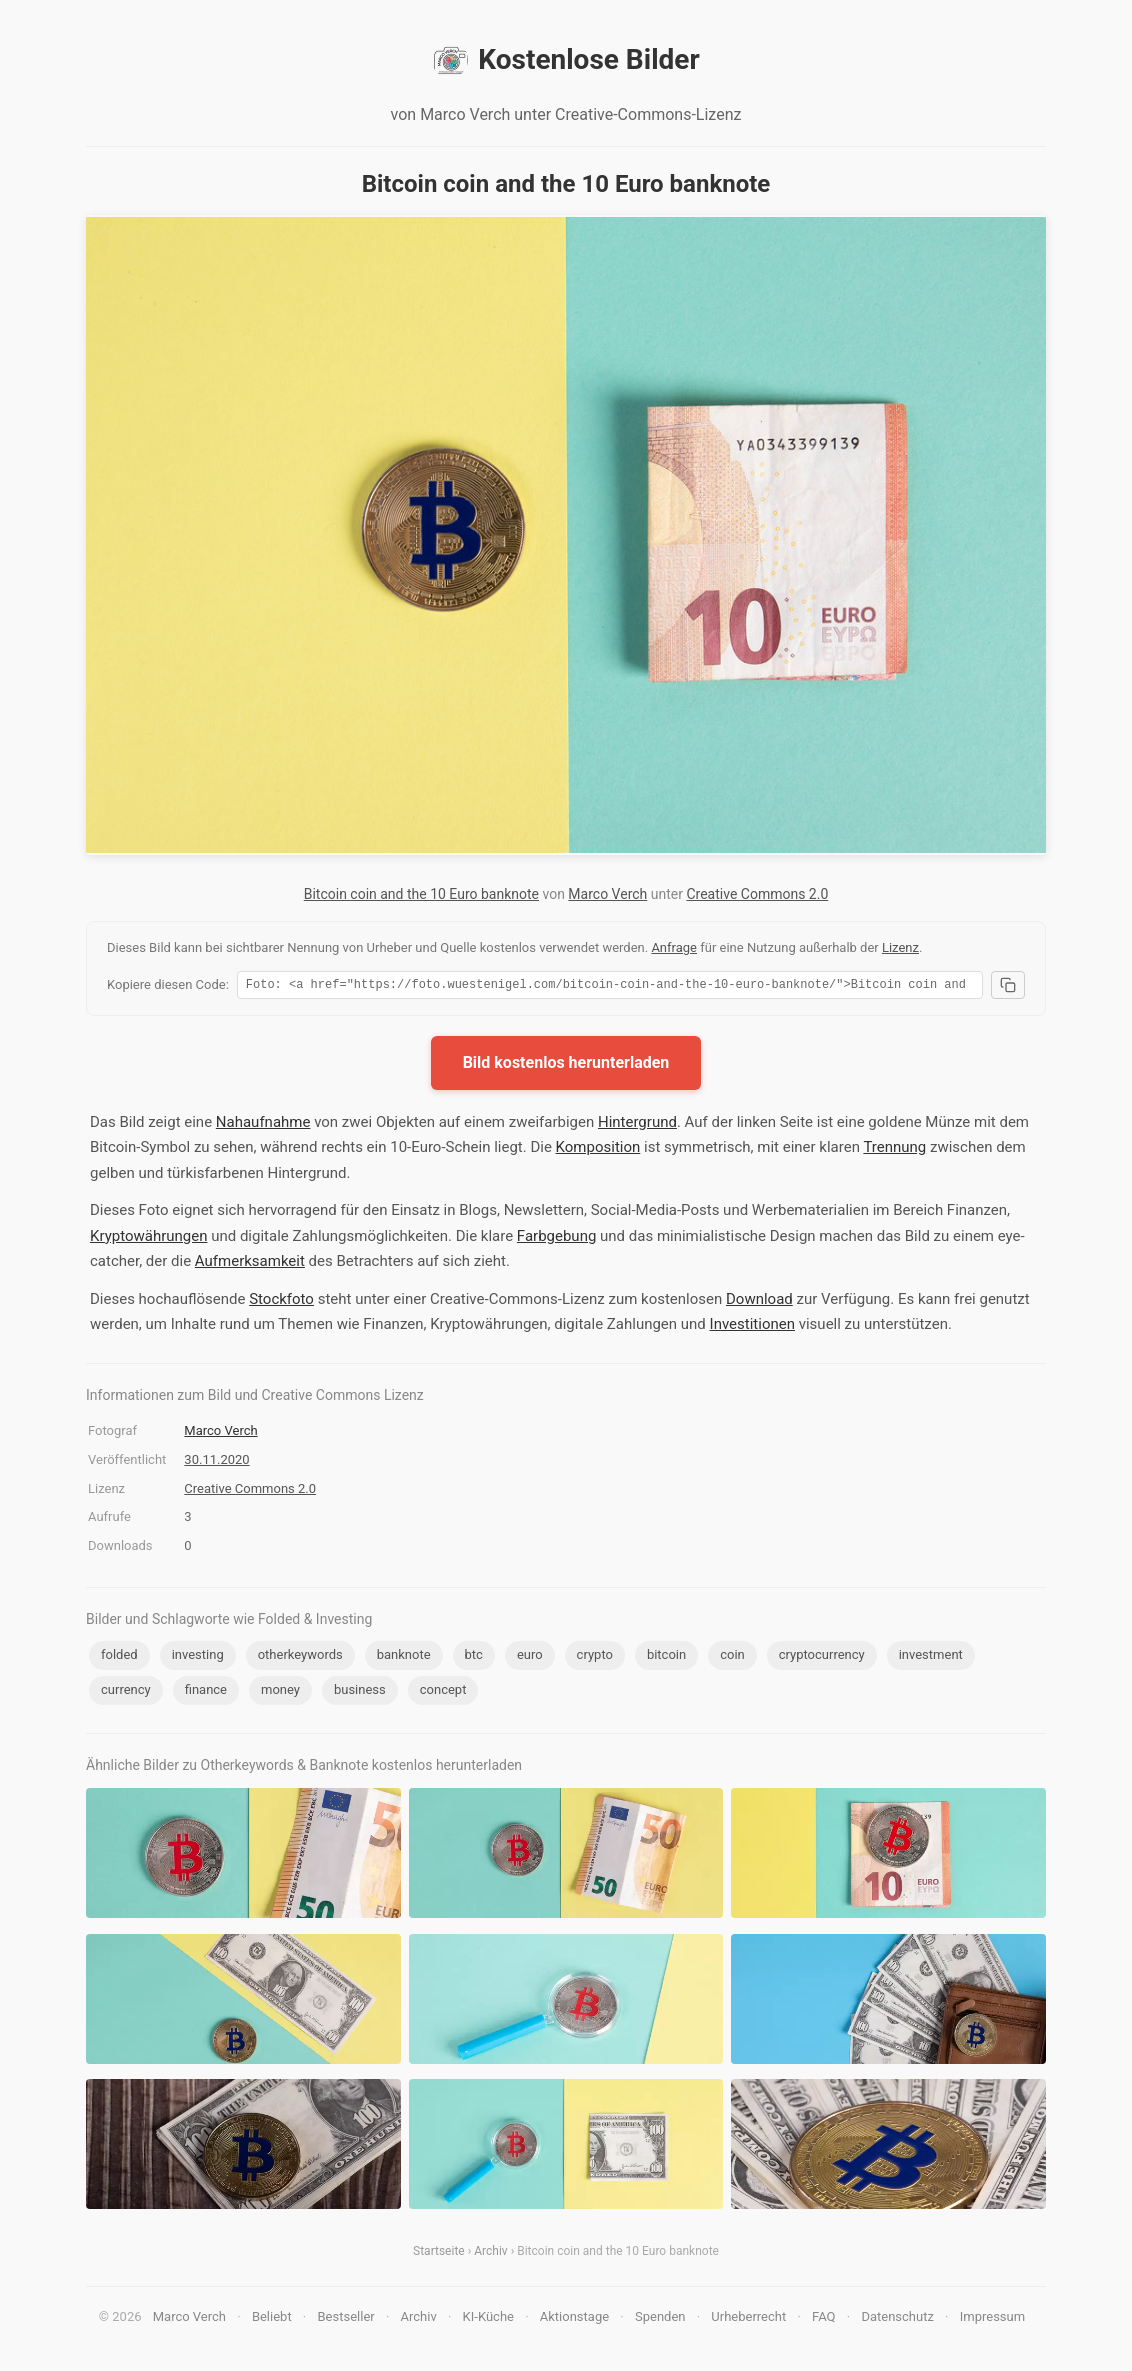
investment (931, 1657)
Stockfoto (281, 1302)
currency (126, 1692)
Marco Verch (607, 894)
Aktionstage (574, 2319)
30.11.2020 (216, 1462)
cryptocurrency (822, 1657)
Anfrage (674, 947)
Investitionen (752, 1327)
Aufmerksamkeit (250, 1264)
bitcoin (666, 1657)
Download (759, 1302)
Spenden (660, 2319)
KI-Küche (488, 2319)
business (360, 1692)
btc (474, 1657)
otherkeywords (300, 1657)
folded (119, 1657)
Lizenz (900, 947)
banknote (404, 1657)
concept (443, 1692)
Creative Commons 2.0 (757, 894)
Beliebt (272, 2319)
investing (198, 1657)
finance (206, 1692)
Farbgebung (556, 1239)
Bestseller (346, 2319)
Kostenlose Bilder (565, 60)
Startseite (439, 2254)
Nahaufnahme (263, 1125)
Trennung (894, 1150)
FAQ (823, 2319)
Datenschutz (897, 2319)
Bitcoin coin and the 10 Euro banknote (421, 894)
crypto (595, 1657)
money (280, 1692)
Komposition (598, 1150)
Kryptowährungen (148, 1239)
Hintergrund (637, 1125)
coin (732, 1657)
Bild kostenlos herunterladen (566, 1065)
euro (530, 1657)
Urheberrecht (748, 2319)
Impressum (992, 2319)
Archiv (490, 2254)
